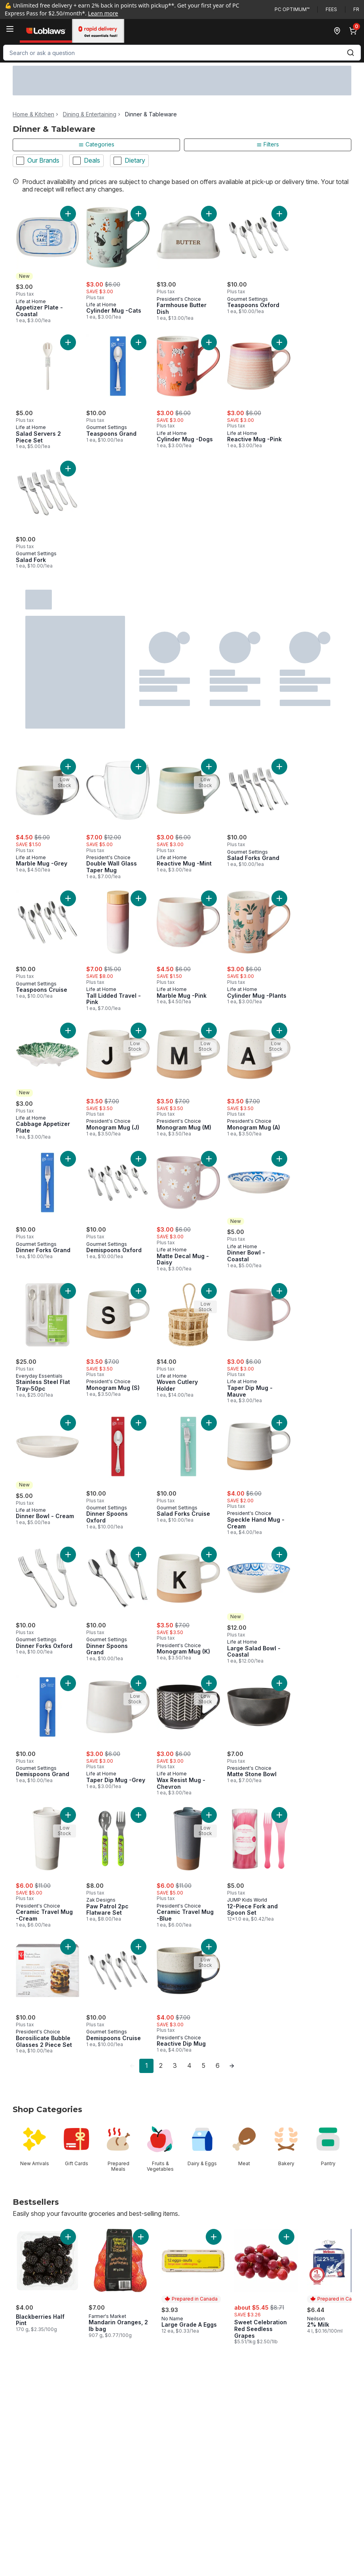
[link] (132, 2066)
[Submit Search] (351, 53)
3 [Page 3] (175, 2065)
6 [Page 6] (218, 2065)
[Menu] (10, 29)
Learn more (103, 13)
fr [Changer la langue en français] (356, 9)
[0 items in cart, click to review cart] (354, 31)
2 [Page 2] (161, 2065)
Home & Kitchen (33, 114)
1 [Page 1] (146, 2065)
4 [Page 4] (189, 2065)
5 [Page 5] (203, 2065)
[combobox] (182, 53)
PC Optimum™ (292, 9)
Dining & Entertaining (89, 114)
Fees (331, 9)
